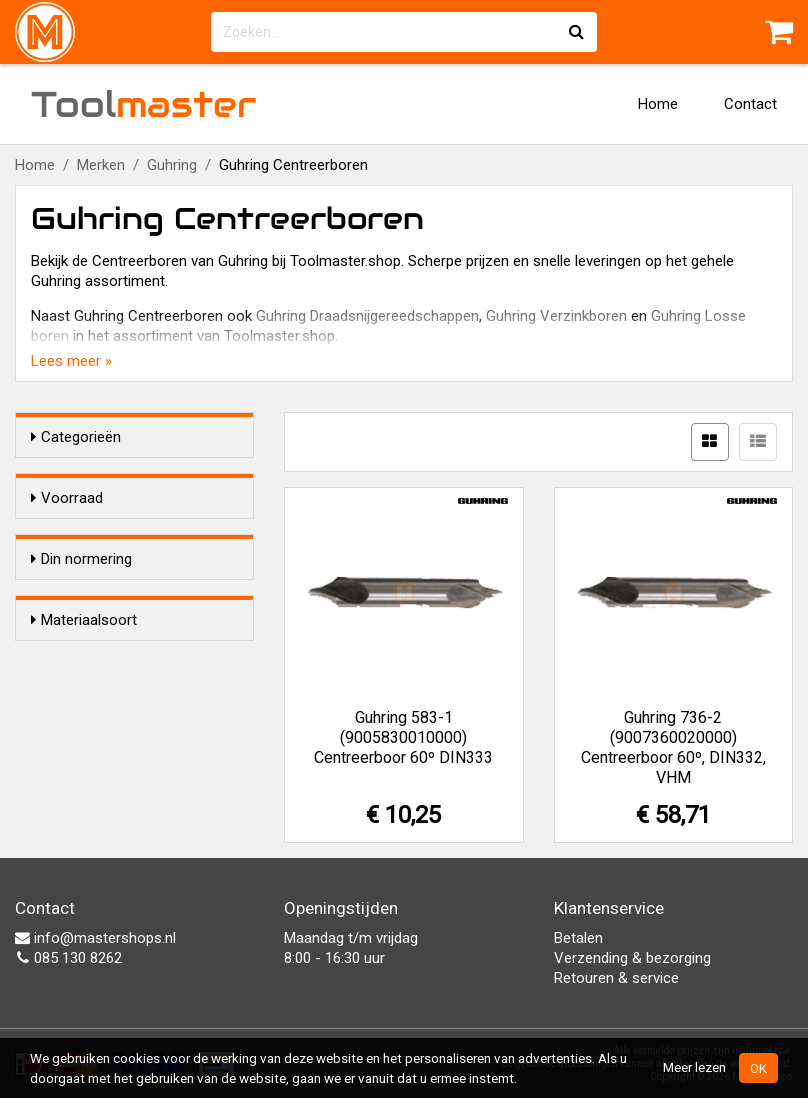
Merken (101, 165)
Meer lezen (694, 1067)
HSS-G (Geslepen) (130, 777)
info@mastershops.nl (95, 938)
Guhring (172, 165)
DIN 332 (96, 654)
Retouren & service (616, 978)
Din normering (81, 616)
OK (758, 1068)
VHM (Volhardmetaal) (142, 803)
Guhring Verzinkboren (556, 316)
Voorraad (67, 498)
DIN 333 (96, 680)
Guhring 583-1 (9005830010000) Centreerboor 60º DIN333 (403, 737)
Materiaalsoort (84, 739)
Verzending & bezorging (632, 958)
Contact (750, 104)
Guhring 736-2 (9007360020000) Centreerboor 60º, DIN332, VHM (673, 747)
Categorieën (76, 437)
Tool (144, 104)
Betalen (578, 938)
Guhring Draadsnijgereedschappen (367, 316)
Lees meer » (71, 361)
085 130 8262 (68, 958)
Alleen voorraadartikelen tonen (140, 537)
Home (658, 104)
